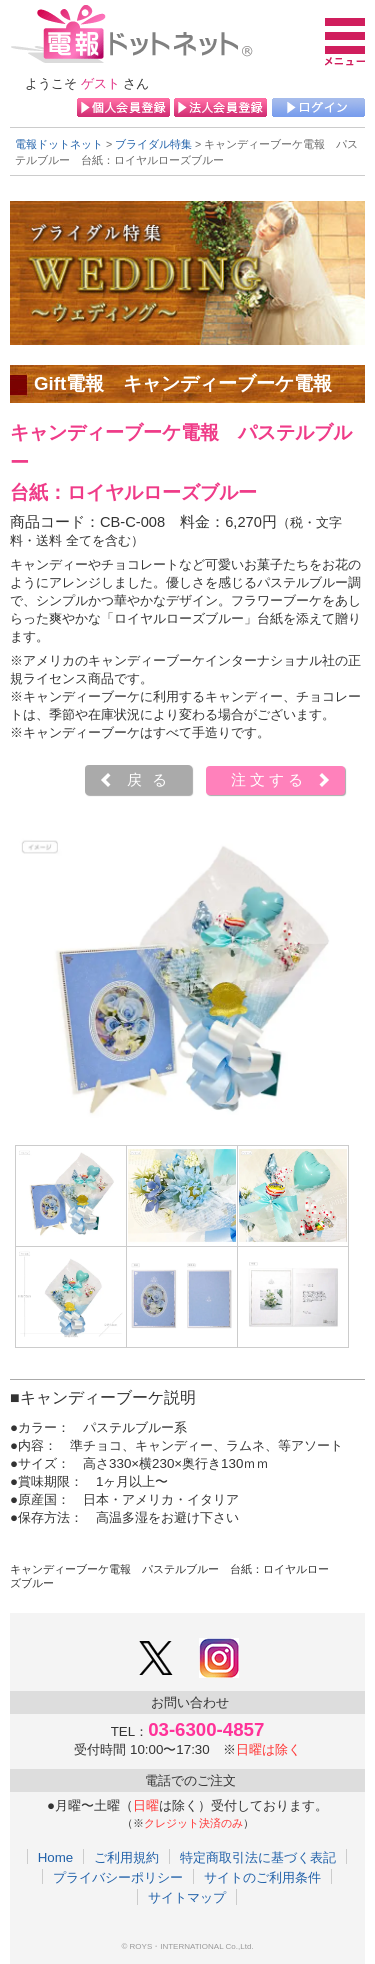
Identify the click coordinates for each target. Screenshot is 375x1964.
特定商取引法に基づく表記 (258, 1857)
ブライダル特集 (153, 144)
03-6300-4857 (206, 1729)
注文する (269, 780)
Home (56, 1857)
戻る (152, 780)
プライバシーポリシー (118, 1877)
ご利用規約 (126, 1857)
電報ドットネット (59, 144)
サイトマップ (187, 1897)
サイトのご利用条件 (262, 1877)
